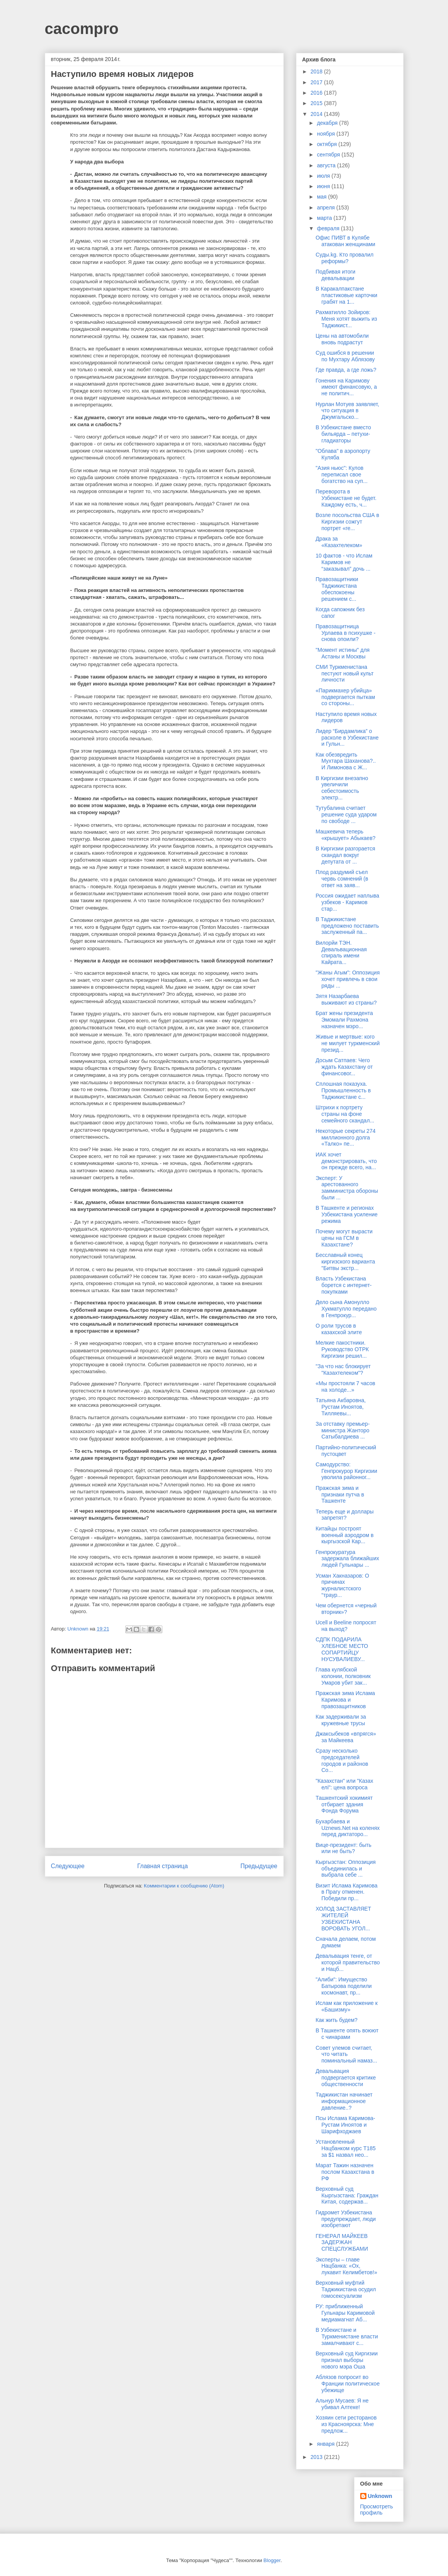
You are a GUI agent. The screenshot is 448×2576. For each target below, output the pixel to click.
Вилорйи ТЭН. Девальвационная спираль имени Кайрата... (340, 952)
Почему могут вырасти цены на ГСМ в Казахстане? (343, 1238)
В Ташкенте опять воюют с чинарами (346, 2033)
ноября (326, 134)
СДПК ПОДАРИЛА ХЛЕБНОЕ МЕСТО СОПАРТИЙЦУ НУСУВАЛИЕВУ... (341, 1649)
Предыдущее (258, 1866)
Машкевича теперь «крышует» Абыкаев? (345, 834)
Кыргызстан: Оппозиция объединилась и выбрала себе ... (345, 1868)
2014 (317, 114)
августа (327, 165)
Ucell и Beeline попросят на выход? (345, 1625)
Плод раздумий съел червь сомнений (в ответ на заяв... (341, 878)
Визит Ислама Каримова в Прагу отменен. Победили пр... (346, 1892)
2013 (317, 2457)
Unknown (380, 2496)
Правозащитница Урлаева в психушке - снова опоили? (345, 633)
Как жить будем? (336, 2020)
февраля (329, 228)
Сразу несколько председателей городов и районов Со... (341, 1760)
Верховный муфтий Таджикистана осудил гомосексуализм (345, 2289)
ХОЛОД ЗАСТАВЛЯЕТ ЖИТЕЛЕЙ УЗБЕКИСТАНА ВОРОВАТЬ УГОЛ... (343, 1918)
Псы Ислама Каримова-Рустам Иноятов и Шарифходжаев (345, 2124)
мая (322, 197)
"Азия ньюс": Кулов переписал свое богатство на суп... (341, 474)
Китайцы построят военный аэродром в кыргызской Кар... (344, 1535)
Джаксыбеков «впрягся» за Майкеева (345, 1737)
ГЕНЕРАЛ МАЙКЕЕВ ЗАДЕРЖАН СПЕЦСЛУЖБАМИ (341, 2242)
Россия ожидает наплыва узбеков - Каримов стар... (347, 902)
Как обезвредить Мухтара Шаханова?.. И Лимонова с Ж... (345, 761)
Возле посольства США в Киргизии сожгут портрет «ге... (347, 521)
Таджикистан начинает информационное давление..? (343, 2101)
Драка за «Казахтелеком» (338, 542)
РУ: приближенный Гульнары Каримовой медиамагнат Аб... (345, 2313)
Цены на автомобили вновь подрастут (341, 339)
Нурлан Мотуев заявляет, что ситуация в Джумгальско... (347, 410)
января (326, 2444)
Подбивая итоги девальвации (335, 275)
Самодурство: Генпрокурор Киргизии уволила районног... (346, 1471)
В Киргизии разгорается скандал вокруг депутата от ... (345, 855)
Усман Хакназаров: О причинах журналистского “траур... (342, 1585)
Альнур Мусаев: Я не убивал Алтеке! (341, 2403)
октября (327, 144)
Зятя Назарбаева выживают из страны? (345, 999)
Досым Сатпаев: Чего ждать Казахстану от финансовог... (344, 1066)
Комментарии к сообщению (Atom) (184, 1886)
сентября (329, 154)
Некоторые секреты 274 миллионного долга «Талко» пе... (345, 1137)
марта (325, 218)
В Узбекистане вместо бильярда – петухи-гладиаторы (343, 434)
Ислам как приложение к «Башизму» (346, 2006)
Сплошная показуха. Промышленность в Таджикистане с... (343, 1090)
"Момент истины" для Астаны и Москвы (342, 653)
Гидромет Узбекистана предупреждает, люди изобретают (345, 2219)
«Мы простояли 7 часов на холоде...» (345, 1386)
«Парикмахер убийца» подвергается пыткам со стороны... (345, 697)
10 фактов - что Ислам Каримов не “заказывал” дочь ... (343, 562)
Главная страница (162, 1866)
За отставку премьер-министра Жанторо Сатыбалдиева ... (342, 1430)
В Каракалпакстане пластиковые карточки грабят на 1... (346, 295)
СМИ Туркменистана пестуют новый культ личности (344, 673)
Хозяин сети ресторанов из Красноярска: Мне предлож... (345, 2424)
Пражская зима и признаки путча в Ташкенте (339, 1494)
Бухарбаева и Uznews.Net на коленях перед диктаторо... (347, 1828)
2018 (317, 71)
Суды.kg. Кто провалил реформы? (344, 258)
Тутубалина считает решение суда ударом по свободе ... (345, 814)
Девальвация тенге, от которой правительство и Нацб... (347, 1962)
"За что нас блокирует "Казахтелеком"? (342, 1369)
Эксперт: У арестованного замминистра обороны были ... (346, 1187)
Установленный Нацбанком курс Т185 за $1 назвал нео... (345, 2148)
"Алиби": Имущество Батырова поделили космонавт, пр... (343, 1986)
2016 (317, 93)
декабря (328, 123)
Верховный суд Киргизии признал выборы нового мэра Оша (346, 2360)
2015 (317, 103)
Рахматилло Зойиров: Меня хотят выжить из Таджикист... (346, 318)
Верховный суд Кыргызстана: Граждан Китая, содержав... (346, 2195)
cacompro (82, 28)
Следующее (68, 1866)
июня (324, 186)
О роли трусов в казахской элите (338, 1329)
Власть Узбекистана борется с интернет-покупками (343, 1285)
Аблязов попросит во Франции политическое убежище (347, 2383)
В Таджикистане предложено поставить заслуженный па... (347, 925)
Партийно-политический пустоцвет (345, 1450)
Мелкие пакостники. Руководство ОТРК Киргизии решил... (342, 1349)
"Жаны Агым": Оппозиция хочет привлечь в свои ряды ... (347, 979)
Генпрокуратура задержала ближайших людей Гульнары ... (347, 1558)
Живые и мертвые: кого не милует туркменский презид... (347, 1043)
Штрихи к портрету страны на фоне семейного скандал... (344, 1114)
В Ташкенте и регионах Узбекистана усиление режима (346, 1214)
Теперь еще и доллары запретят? (344, 1514)
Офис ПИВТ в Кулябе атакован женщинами (345, 241)
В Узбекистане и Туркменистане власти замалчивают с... (346, 2336)
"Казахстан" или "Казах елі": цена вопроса (344, 1784)
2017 (317, 82)
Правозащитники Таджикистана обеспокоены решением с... (336, 589)
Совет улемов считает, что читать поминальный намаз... (346, 2054)
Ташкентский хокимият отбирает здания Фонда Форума (344, 1804)
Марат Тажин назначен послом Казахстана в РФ (344, 2172)
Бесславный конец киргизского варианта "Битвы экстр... (345, 1261)
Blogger (272, 2560)
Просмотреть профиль (376, 2509)
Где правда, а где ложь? (345, 370)
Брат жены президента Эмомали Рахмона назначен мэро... (344, 1019)
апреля (326, 207)
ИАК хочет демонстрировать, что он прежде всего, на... (345, 1161)
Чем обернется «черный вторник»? (345, 1608)
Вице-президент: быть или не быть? (343, 1848)
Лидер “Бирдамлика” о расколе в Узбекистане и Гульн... (346, 737)
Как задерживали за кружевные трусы (340, 1720)
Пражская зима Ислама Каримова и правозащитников (345, 1699)
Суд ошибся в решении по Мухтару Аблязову (345, 356)
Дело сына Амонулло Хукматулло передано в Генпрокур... (345, 1308)
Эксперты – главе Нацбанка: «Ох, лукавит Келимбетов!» (346, 2266)
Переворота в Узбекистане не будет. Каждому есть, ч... (345, 498)
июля (324, 176)
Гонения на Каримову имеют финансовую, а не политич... (345, 387)
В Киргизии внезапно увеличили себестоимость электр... (341, 788)
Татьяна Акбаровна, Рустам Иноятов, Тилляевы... (340, 1406)
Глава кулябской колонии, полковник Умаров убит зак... (342, 1676)
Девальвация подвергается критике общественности (345, 2077)
